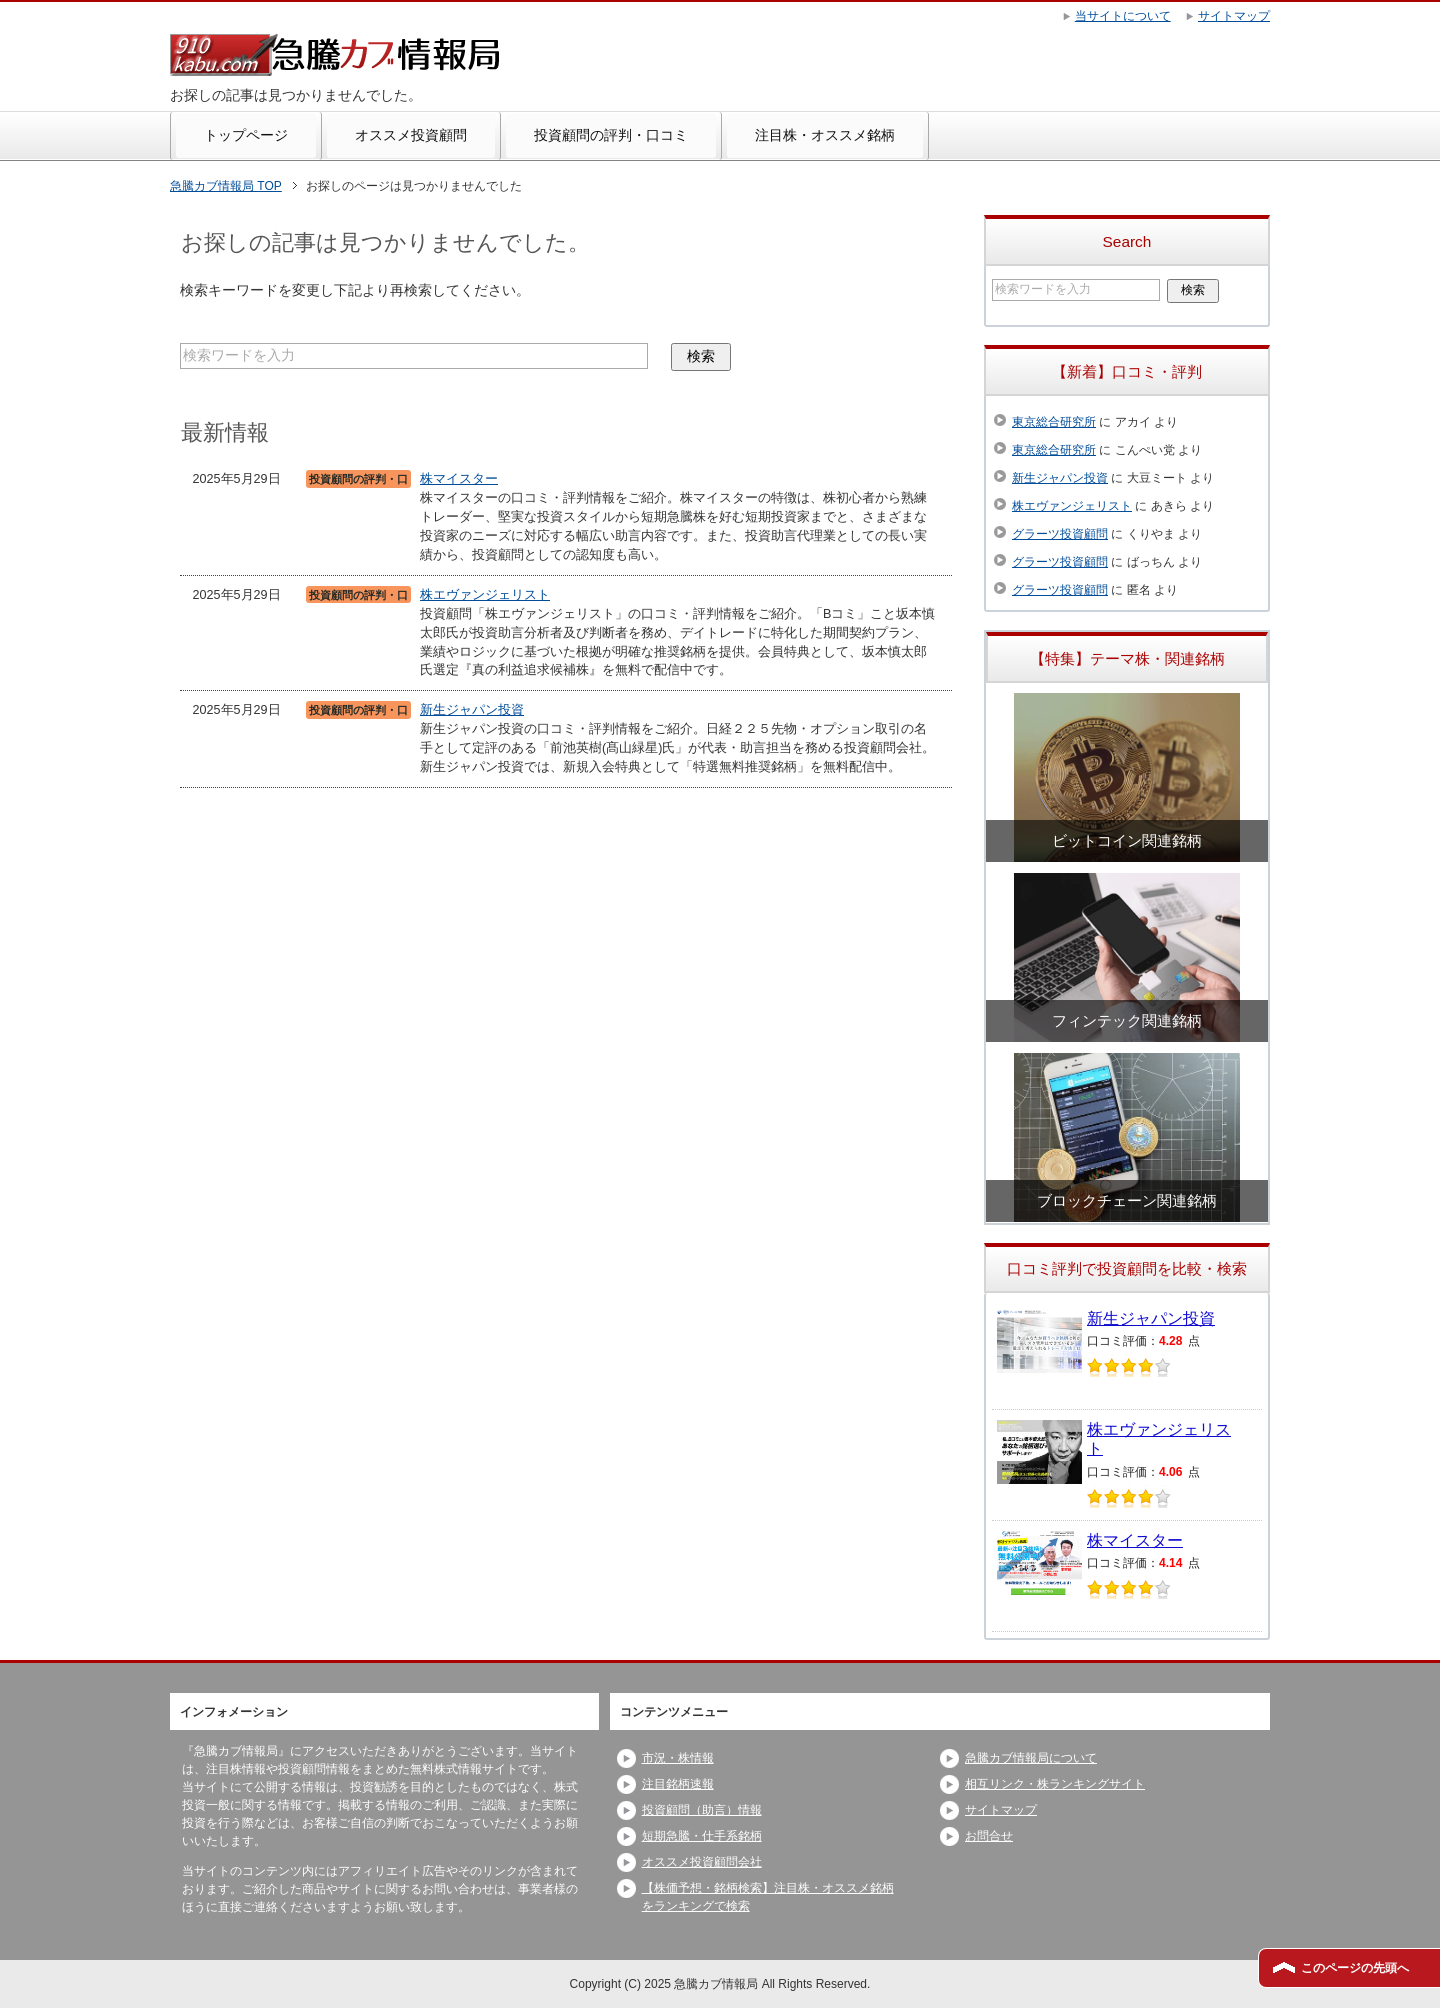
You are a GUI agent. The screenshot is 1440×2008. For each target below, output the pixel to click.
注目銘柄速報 (678, 1784)
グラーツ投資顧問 (1060, 534)
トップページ (246, 135)
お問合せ (989, 1836)
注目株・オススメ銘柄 (825, 135)
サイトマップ (1001, 1810)
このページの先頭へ (1355, 1968)
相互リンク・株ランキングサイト (1055, 1784)
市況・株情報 (678, 1758)
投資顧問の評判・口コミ (611, 135)
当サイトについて (1123, 16)
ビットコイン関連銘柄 (1127, 840)
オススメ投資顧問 (411, 135)
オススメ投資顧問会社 (702, 1862)
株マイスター (459, 479)
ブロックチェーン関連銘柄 (1127, 1200)
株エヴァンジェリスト (485, 595)
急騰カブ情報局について (1031, 1758)
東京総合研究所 (1054, 422)
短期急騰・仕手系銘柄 (702, 1836)
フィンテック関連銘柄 (1127, 1020)
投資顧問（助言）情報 (702, 1810)
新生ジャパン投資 (472, 710)
